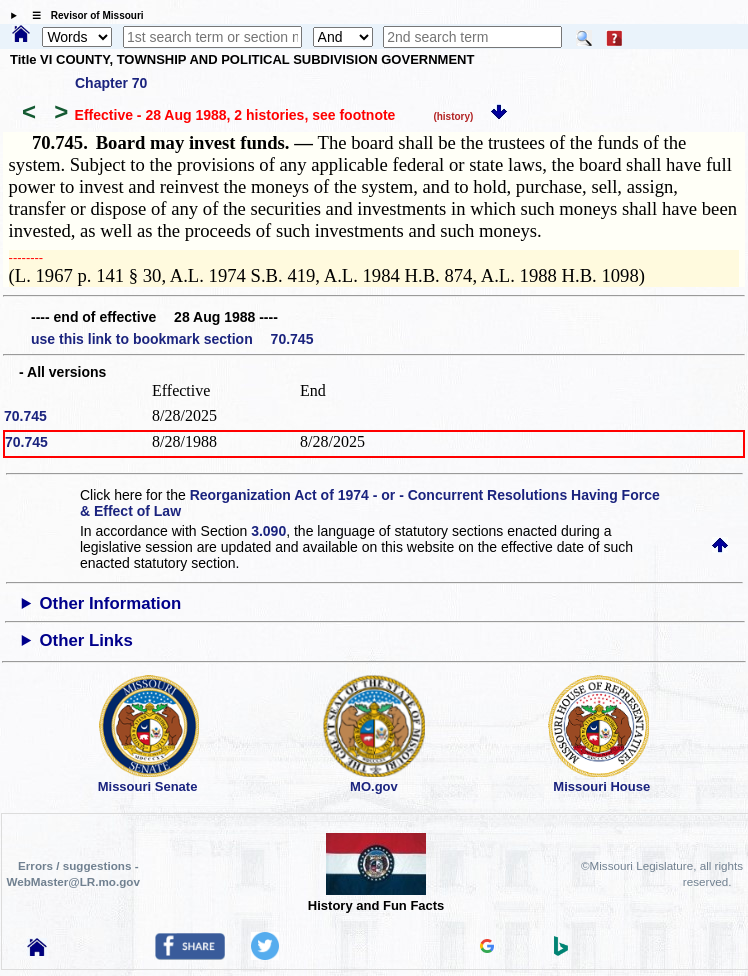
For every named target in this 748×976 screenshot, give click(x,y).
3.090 (268, 531)
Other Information (111, 603)
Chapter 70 (111, 83)
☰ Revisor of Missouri (83, 15)
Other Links (86, 640)
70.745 (25, 416)
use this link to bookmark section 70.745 (172, 339)
